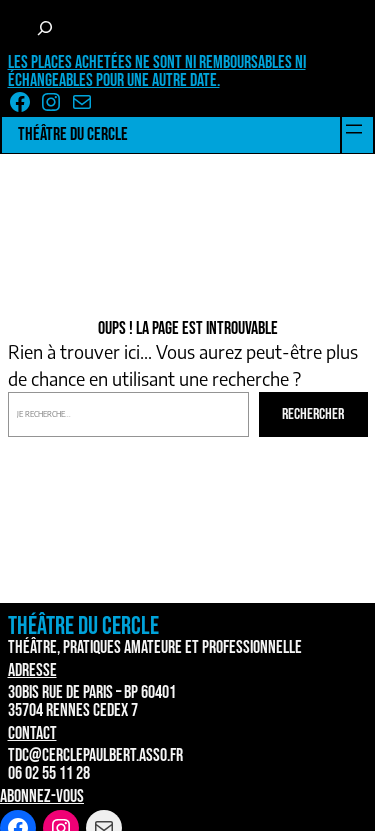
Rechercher (313, 414)
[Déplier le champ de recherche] (46, 28)
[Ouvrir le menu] (354, 129)
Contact (32, 733)
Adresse (32, 670)
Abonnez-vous (42, 796)
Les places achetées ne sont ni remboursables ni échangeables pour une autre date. (157, 71)
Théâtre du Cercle (73, 134)
